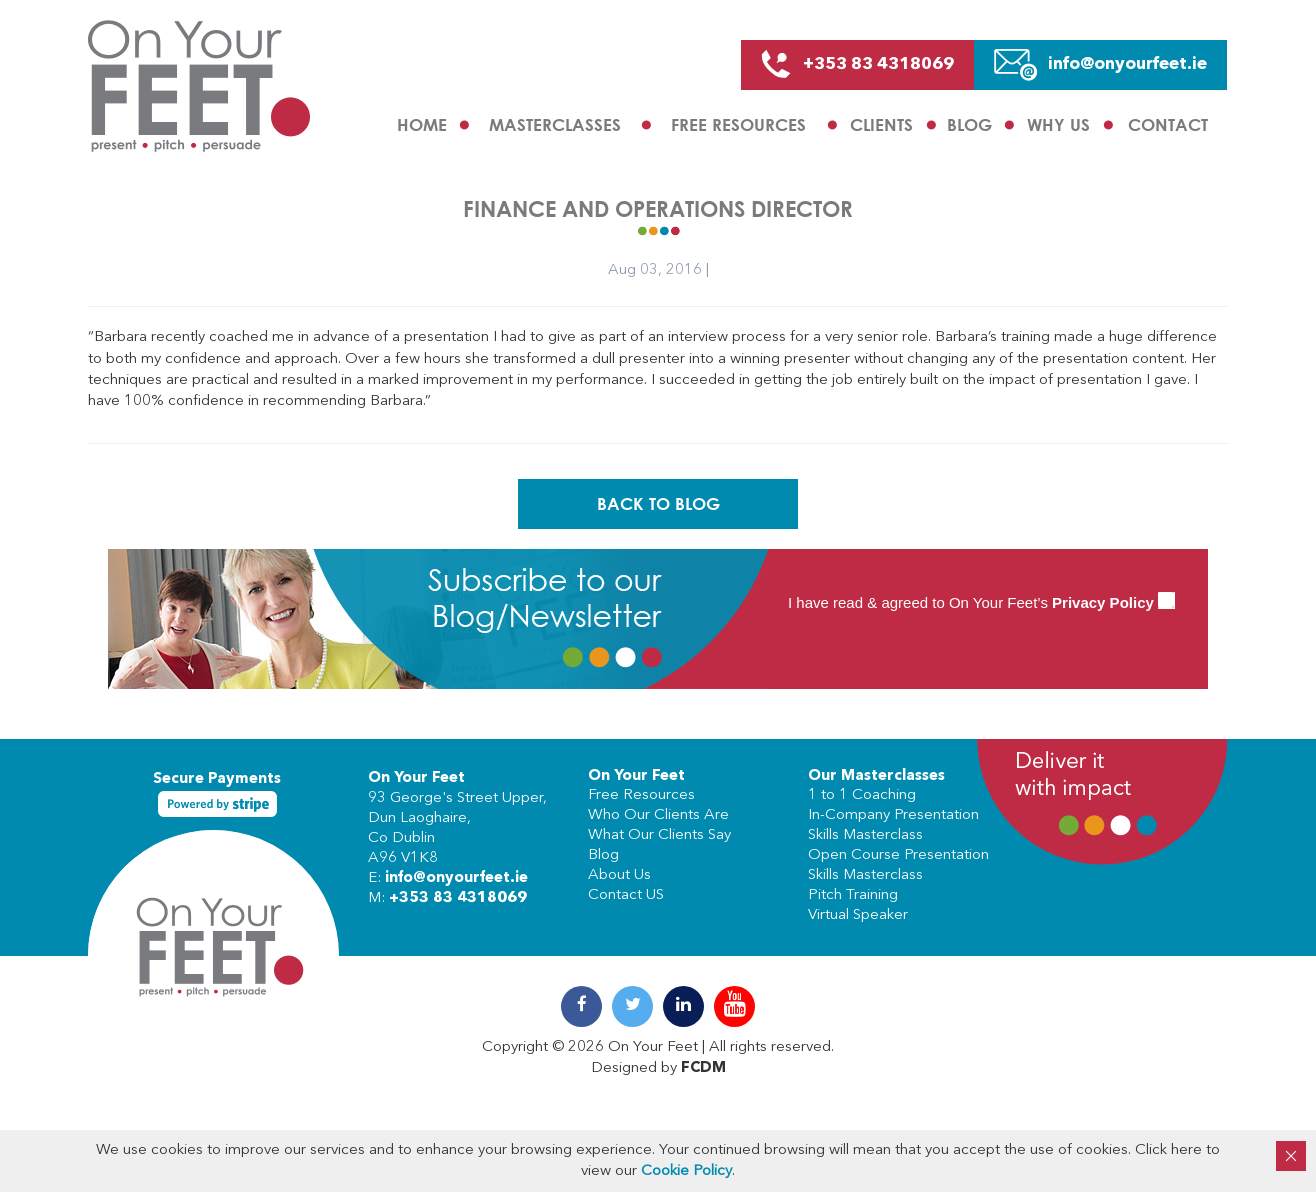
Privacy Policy (1103, 602)
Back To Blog (658, 503)
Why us (1058, 124)
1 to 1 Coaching (862, 795)
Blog (969, 124)
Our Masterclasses (876, 776)
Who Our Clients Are (658, 815)
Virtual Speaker (858, 915)
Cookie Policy (686, 1171)
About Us (619, 875)
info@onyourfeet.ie (456, 878)
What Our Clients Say (659, 835)
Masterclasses (555, 124)
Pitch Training (853, 895)
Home (422, 124)
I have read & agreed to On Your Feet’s (981, 602)
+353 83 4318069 (458, 898)
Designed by (658, 1068)
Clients (881, 124)
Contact (1168, 124)
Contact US (626, 895)
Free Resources (738, 124)
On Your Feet (416, 778)
